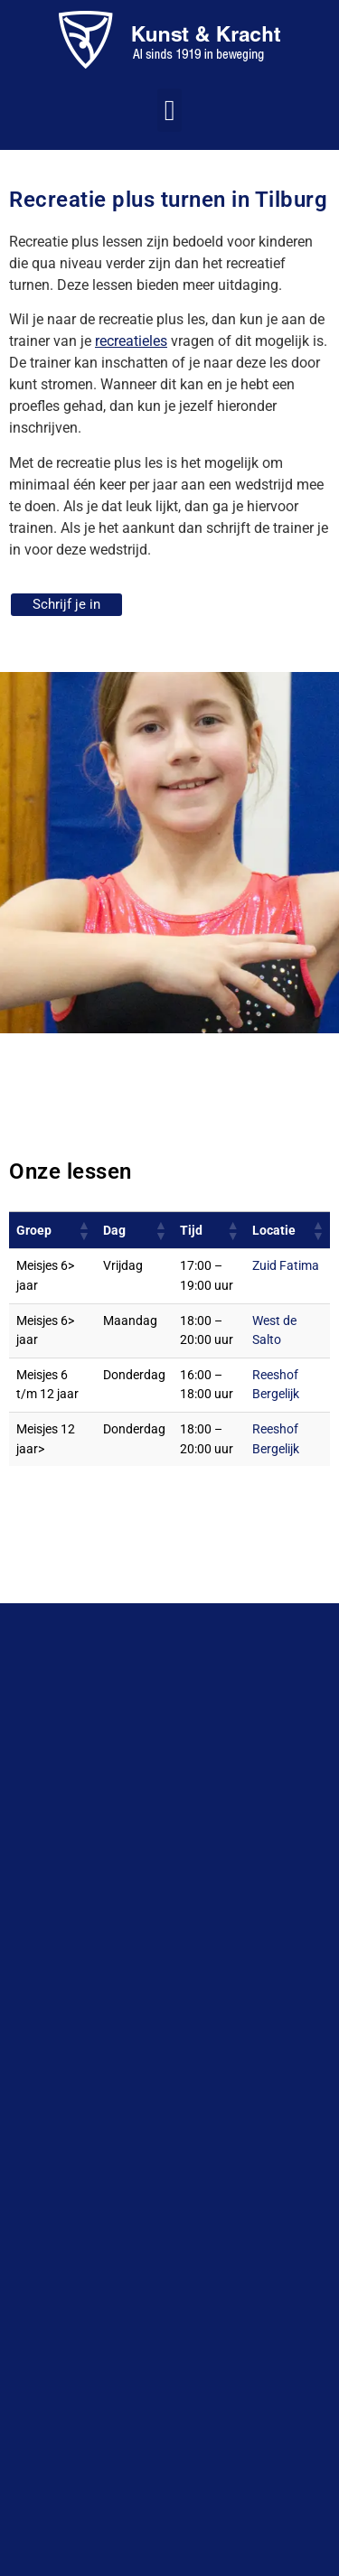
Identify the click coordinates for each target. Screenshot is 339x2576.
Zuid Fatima (285, 1266)
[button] (170, 110)
